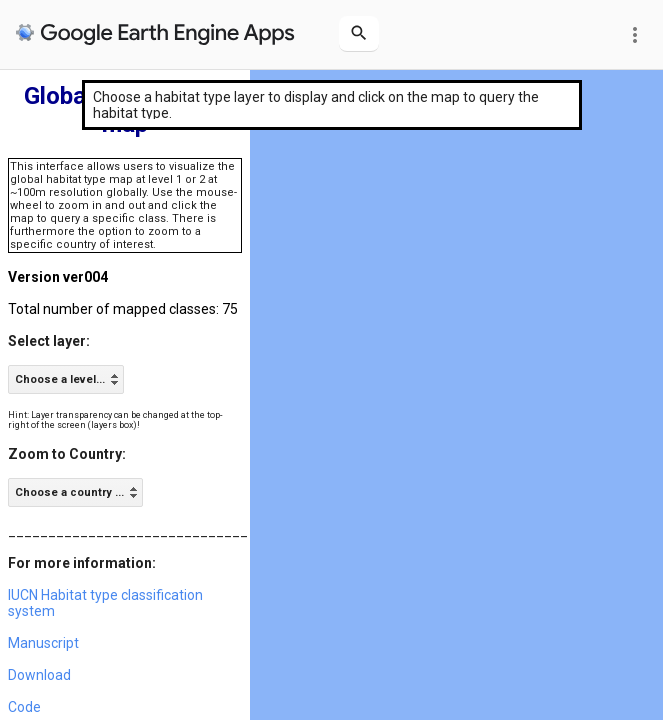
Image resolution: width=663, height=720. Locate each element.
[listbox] (66, 379)
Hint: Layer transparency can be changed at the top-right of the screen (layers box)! (115, 420)
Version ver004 (58, 277)
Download (39, 675)
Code (24, 707)
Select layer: (49, 341)
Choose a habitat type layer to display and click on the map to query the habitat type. (316, 105)
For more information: (82, 563)
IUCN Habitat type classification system (105, 603)
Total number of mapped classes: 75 (123, 309)
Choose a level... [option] (60, 379)
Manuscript (43, 643)
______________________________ (128, 531)
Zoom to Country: (67, 454)
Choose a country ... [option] (69, 492)
